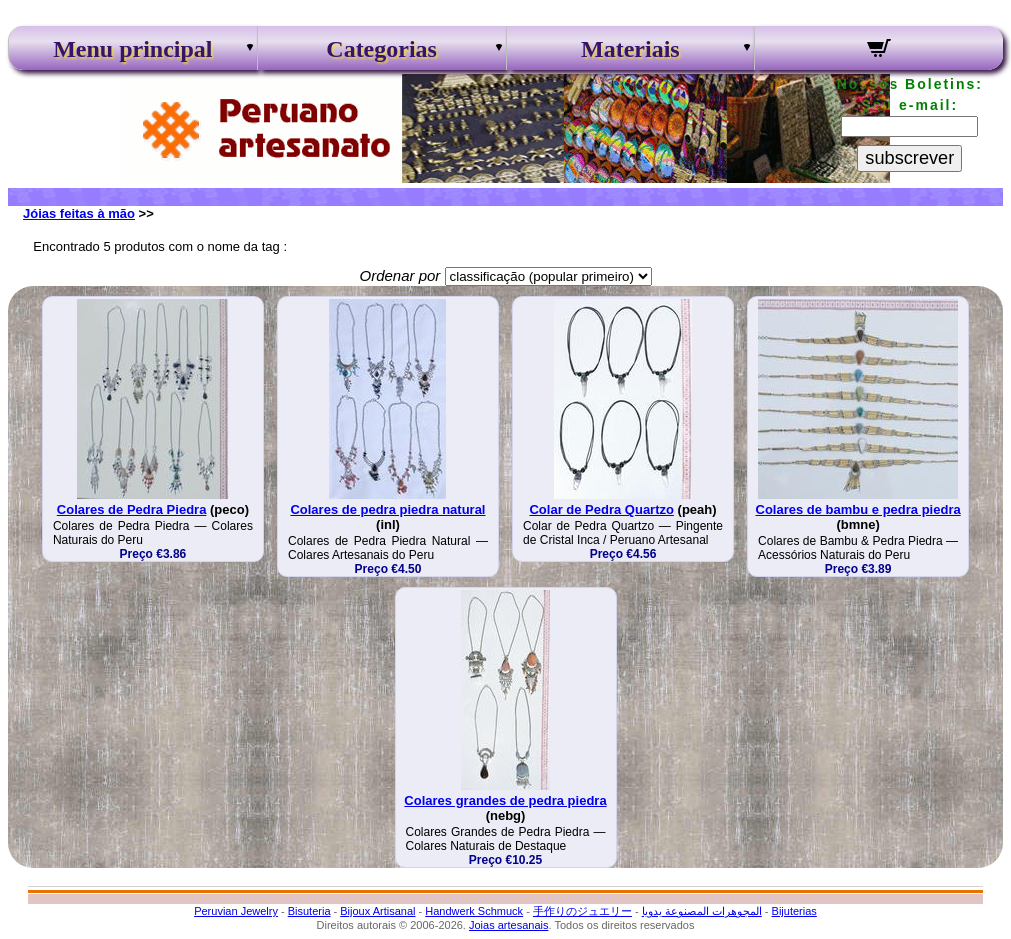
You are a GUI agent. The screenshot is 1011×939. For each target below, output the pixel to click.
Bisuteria (309, 911)
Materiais (630, 49)
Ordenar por (399, 275)
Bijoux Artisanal (377, 911)
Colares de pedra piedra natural (387, 509)
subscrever (909, 158)
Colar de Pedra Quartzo (601, 509)
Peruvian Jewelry (236, 911)
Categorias (381, 49)
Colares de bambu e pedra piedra (858, 509)
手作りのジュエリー (582, 911)
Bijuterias (794, 911)
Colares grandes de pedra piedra (505, 800)
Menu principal (132, 49)
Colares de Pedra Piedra (132, 509)
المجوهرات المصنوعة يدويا (702, 911)
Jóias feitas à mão (79, 213)
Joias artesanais (509, 925)
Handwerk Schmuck (474, 911)
